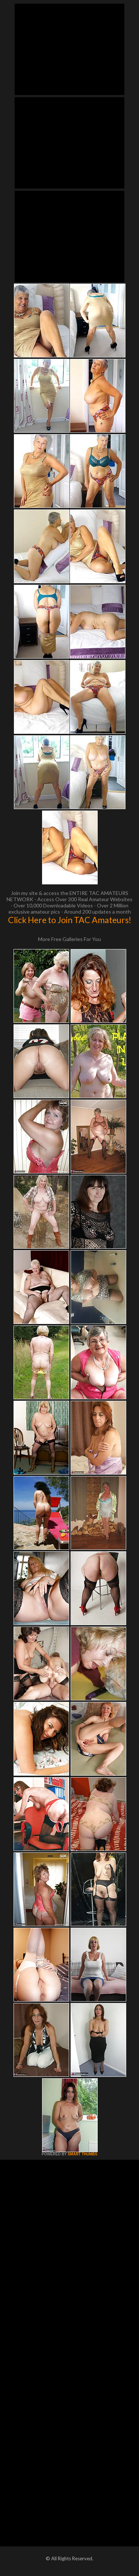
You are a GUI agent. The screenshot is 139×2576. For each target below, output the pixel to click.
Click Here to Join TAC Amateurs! (69, 920)
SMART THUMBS (82, 2154)
